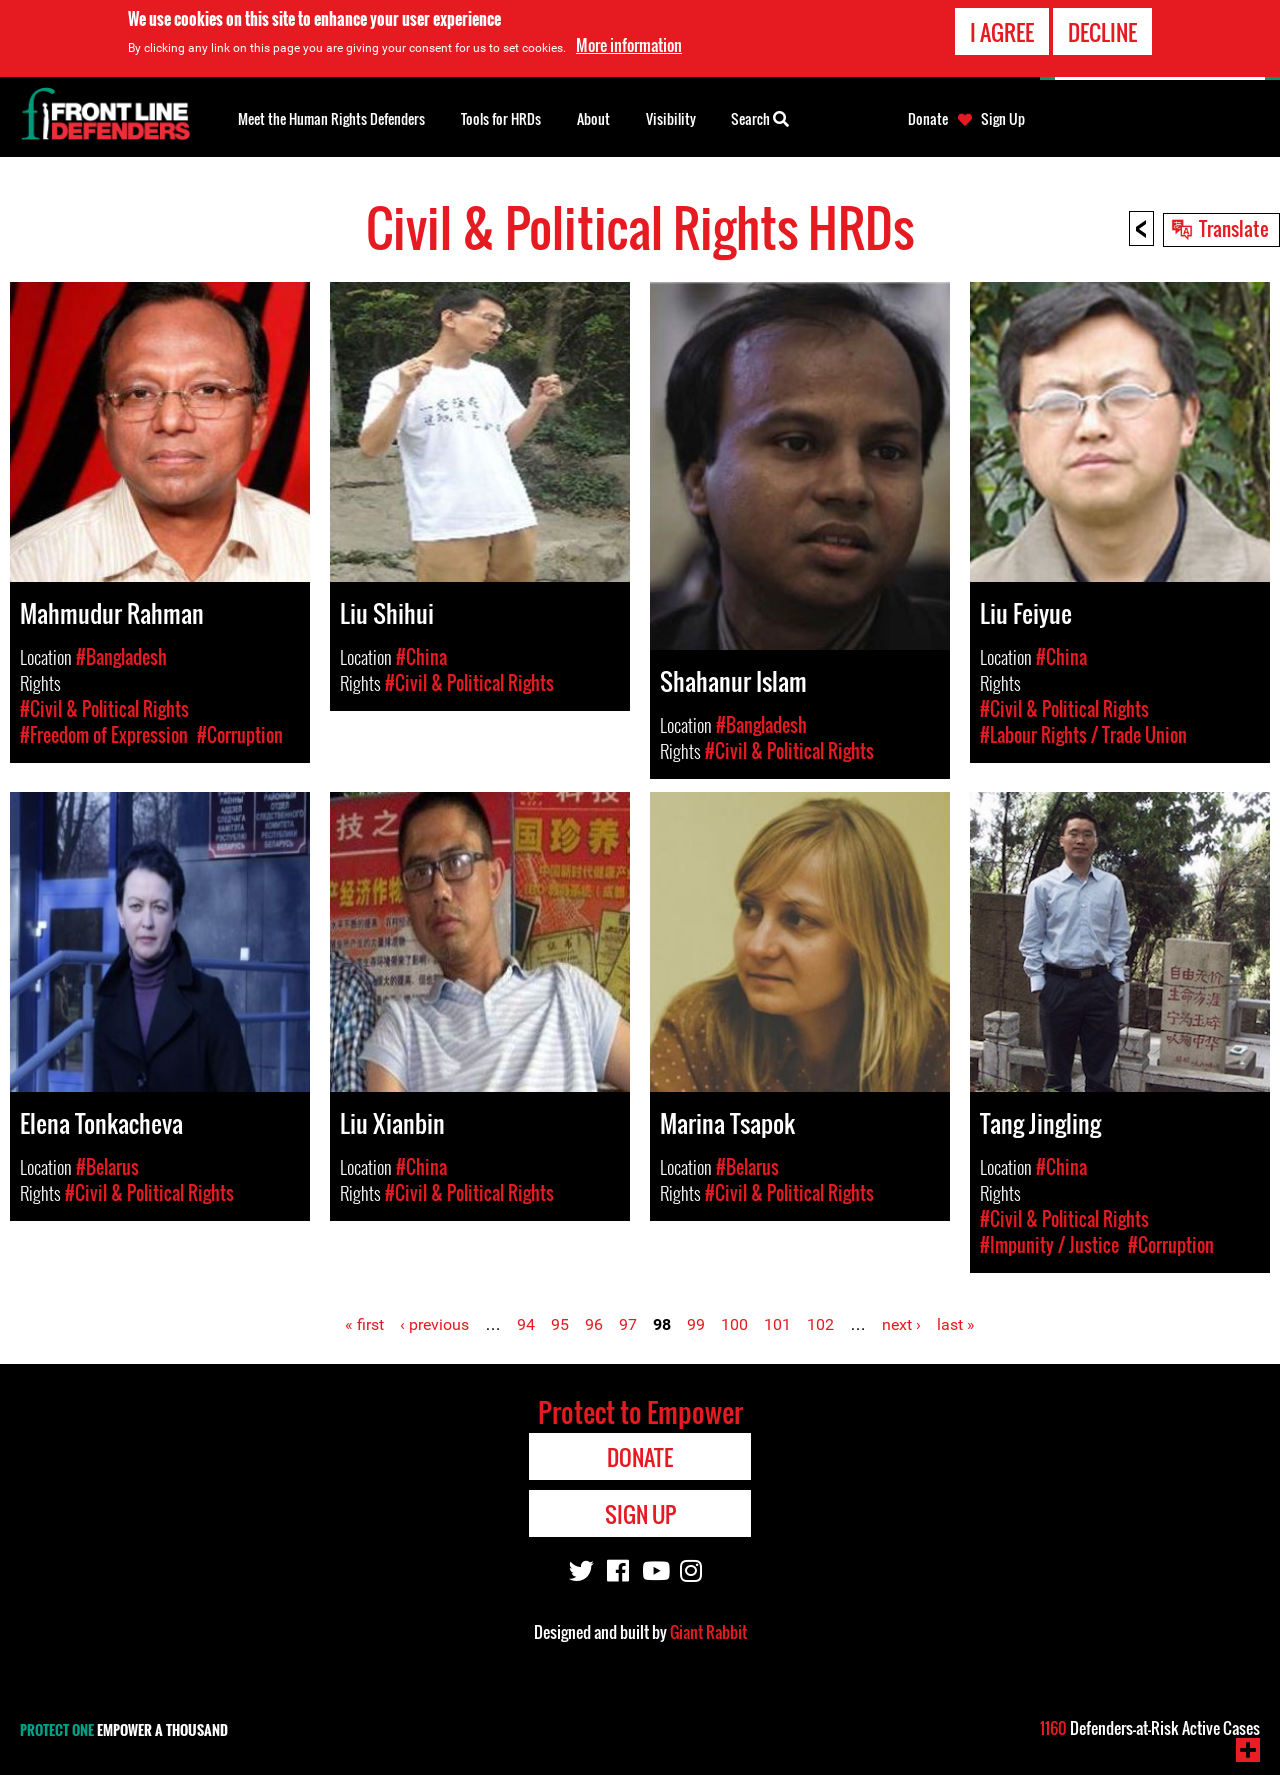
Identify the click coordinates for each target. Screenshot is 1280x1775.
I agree (1002, 32)
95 (560, 1324)
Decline (1102, 32)
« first (364, 1324)
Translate (1234, 228)
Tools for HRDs (501, 118)
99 (696, 1324)
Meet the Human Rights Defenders (331, 118)
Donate (928, 119)
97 (628, 1324)
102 (820, 1324)
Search (760, 117)
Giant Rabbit (708, 1632)
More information (629, 45)
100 (734, 1324)
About (593, 118)
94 (526, 1324)
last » (956, 1324)
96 (594, 1324)
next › (901, 1324)
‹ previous (434, 1324)
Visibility (671, 118)
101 (777, 1324)
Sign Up (1003, 119)
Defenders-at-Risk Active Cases (1150, 1728)
